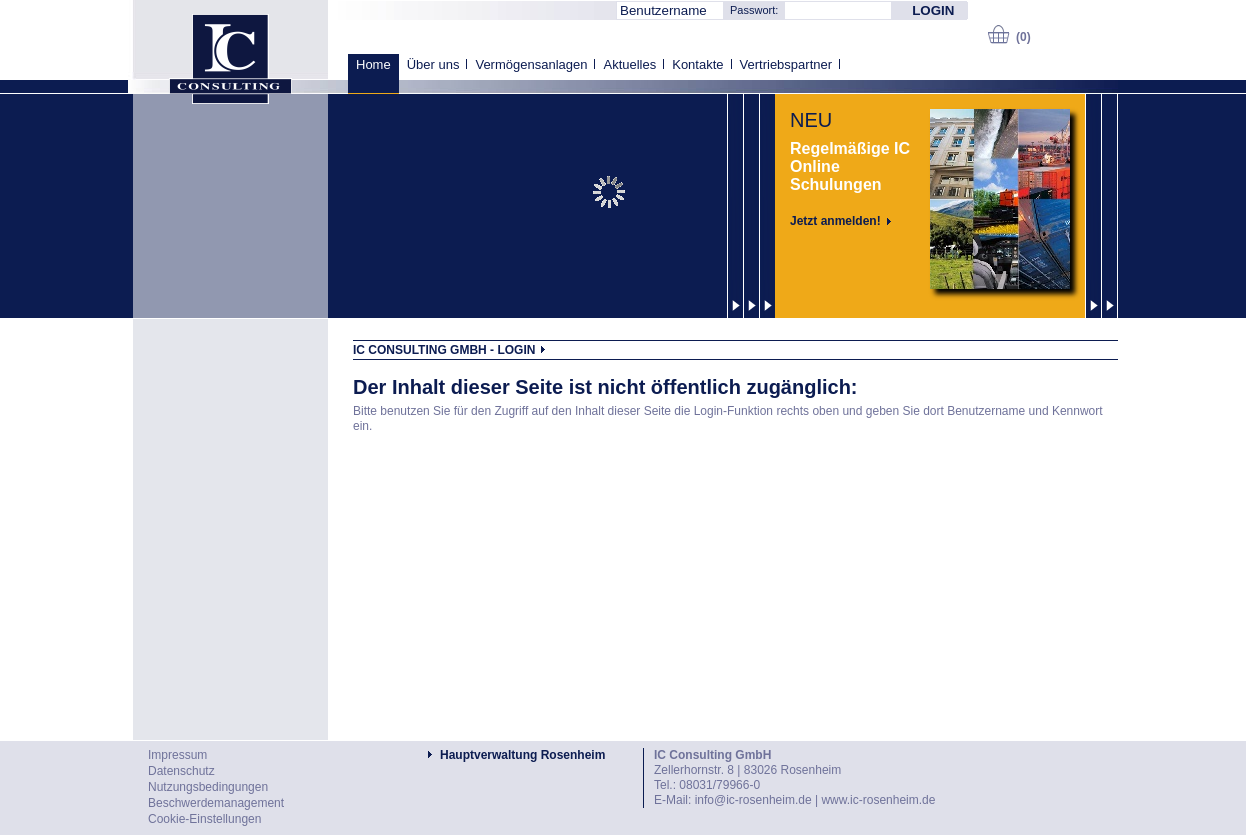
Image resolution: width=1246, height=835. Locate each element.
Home (373, 64)
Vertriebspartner (786, 64)
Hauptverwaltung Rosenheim (522, 755)
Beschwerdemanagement (216, 803)
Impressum (177, 755)
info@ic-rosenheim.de (753, 800)
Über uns (433, 64)
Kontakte (697, 64)
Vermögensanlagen (531, 64)
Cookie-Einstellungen (204, 819)
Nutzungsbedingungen (208, 787)
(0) (1023, 37)
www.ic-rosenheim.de (878, 800)
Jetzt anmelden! (835, 221)
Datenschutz (181, 771)
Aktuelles (629, 64)
